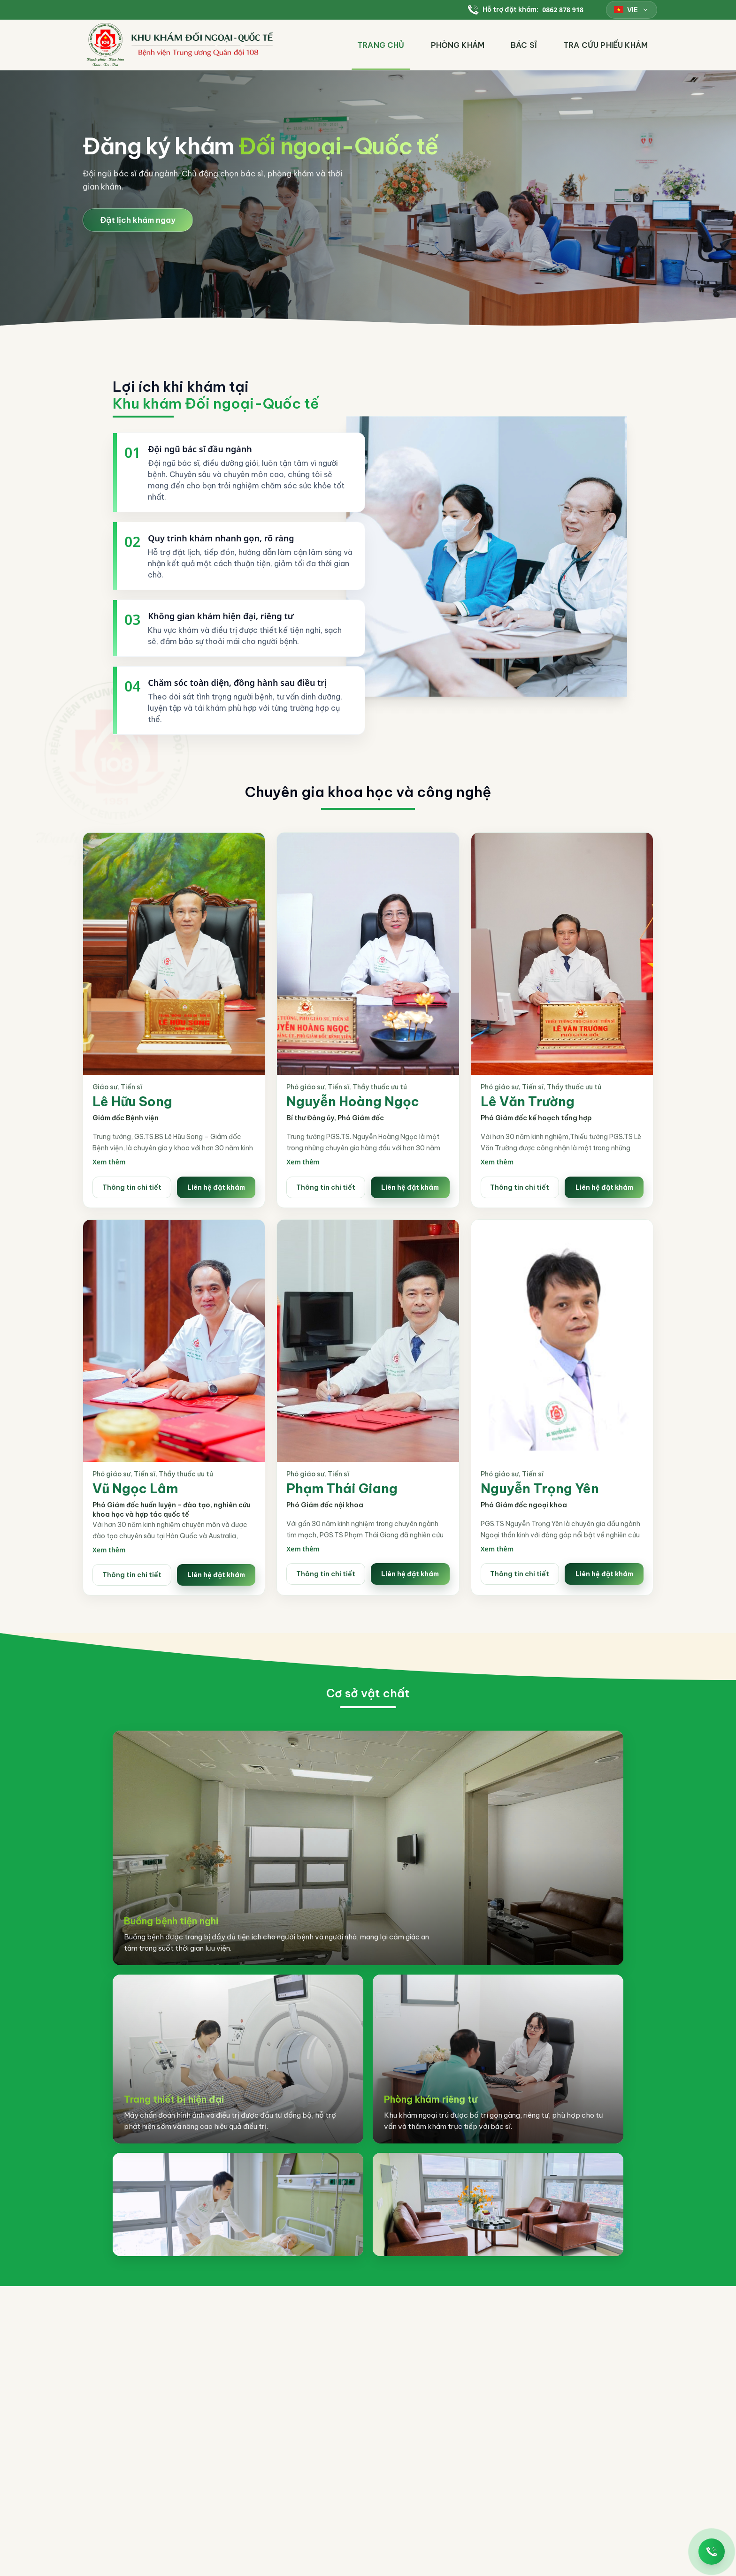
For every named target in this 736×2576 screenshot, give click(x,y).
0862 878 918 (562, 9)
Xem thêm (108, 1161)
